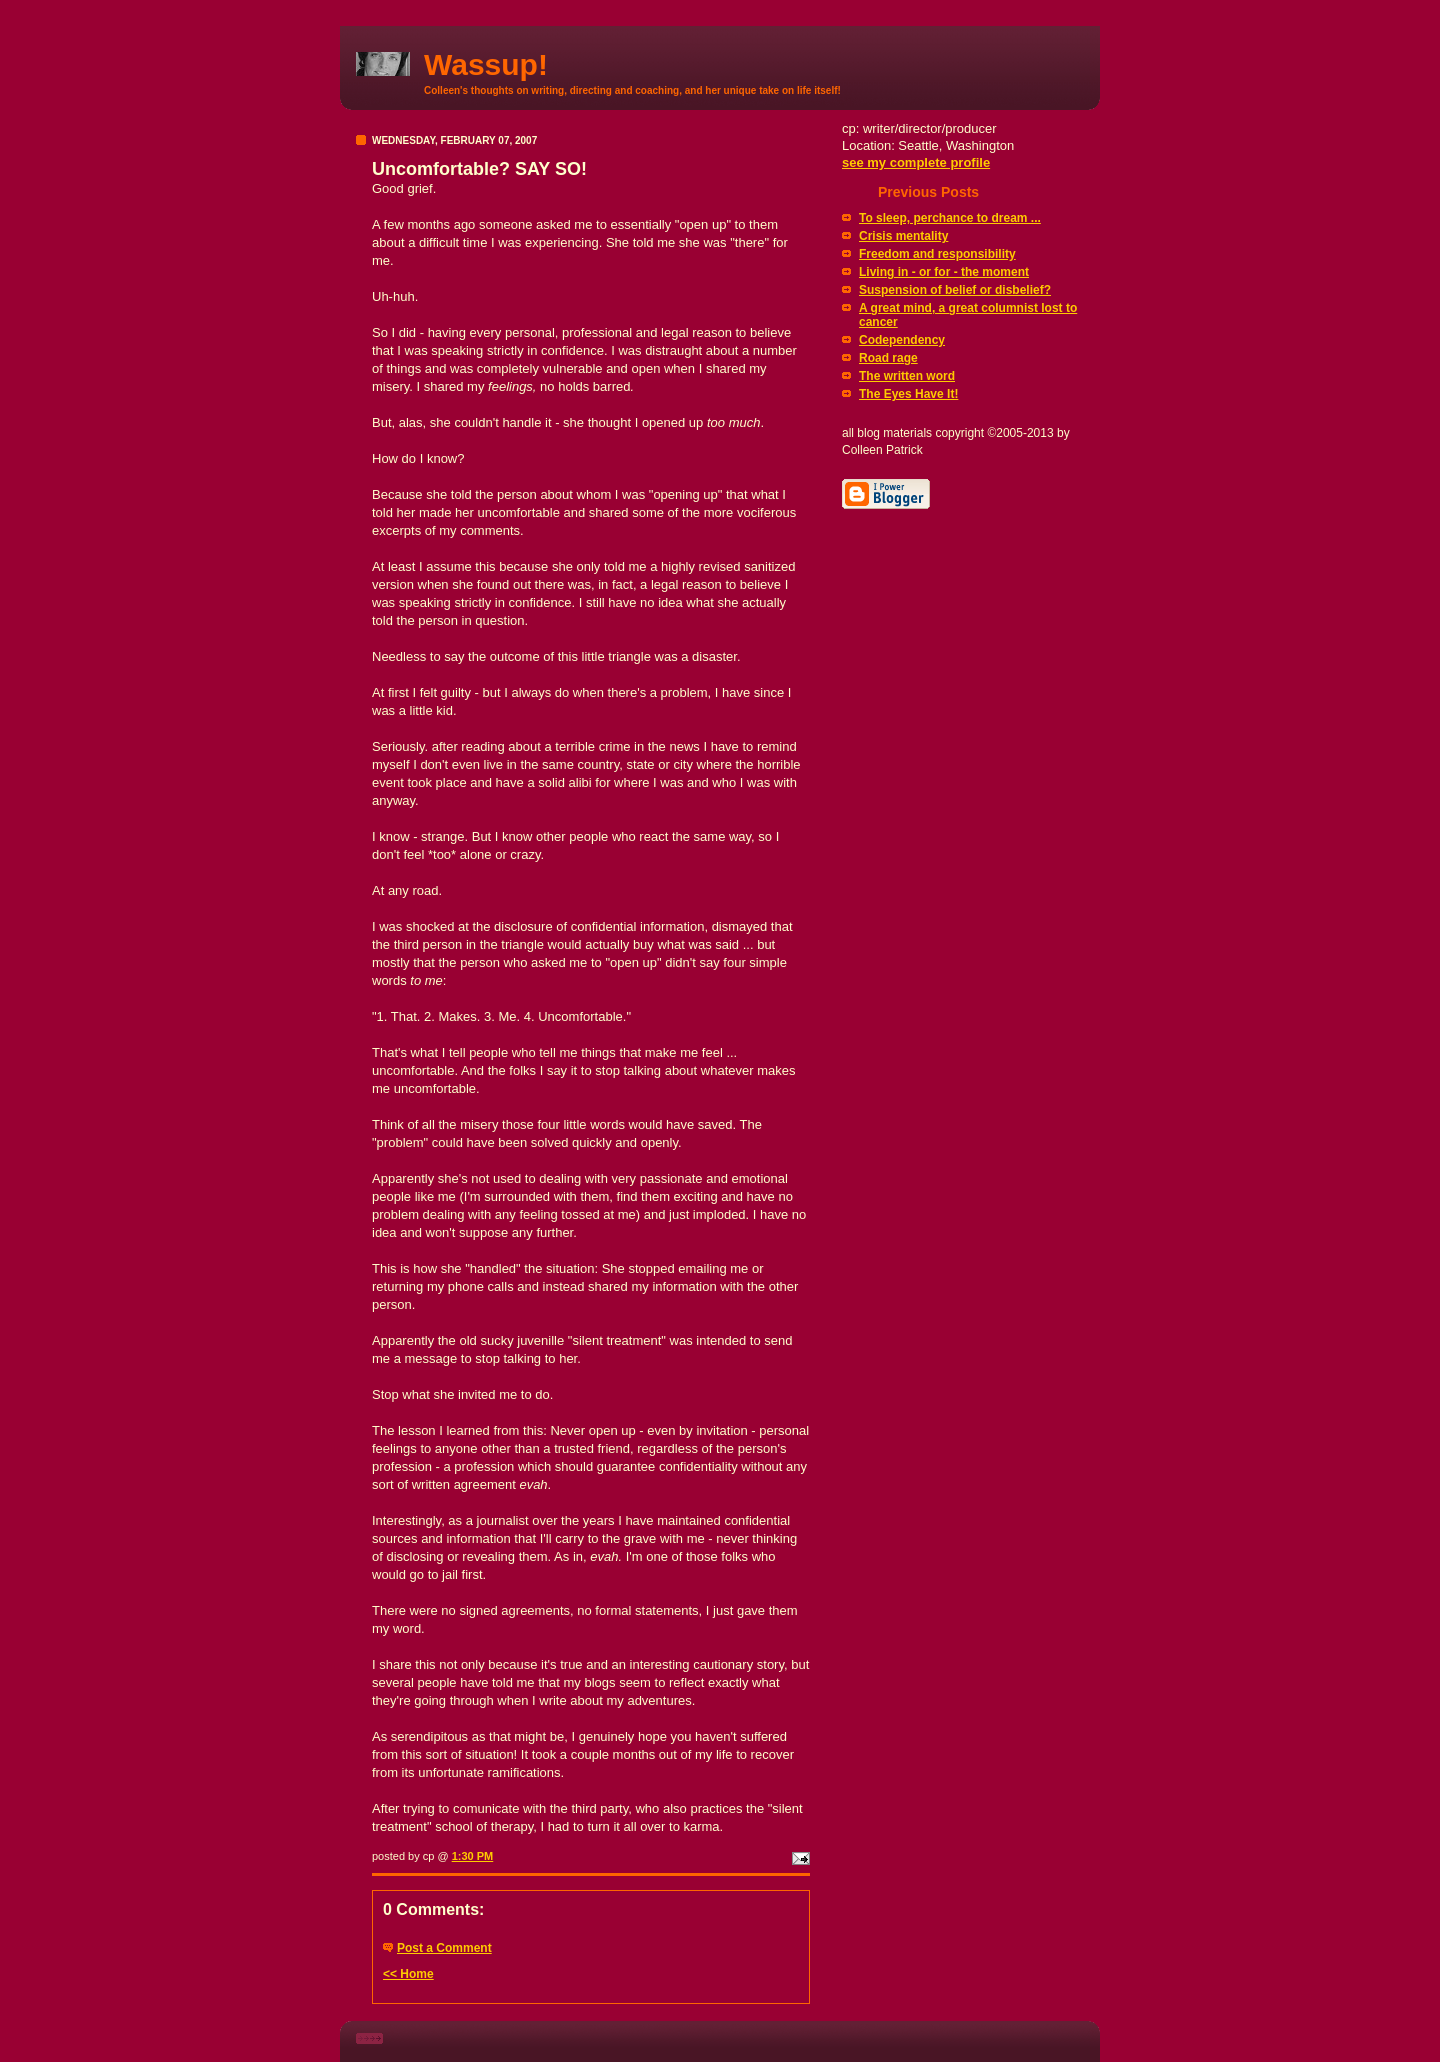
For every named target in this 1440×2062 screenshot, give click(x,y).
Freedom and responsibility (937, 254)
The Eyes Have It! (908, 394)
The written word (907, 376)
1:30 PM (473, 1856)
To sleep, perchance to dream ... (950, 218)
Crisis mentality (903, 236)
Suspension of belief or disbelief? (955, 290)
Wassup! (486, 64)
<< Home (408, 1974)
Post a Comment (444, 1948)
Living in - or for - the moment (944, 272)
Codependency (902, 340)
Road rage (888, 358)
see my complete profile (916, 162)
